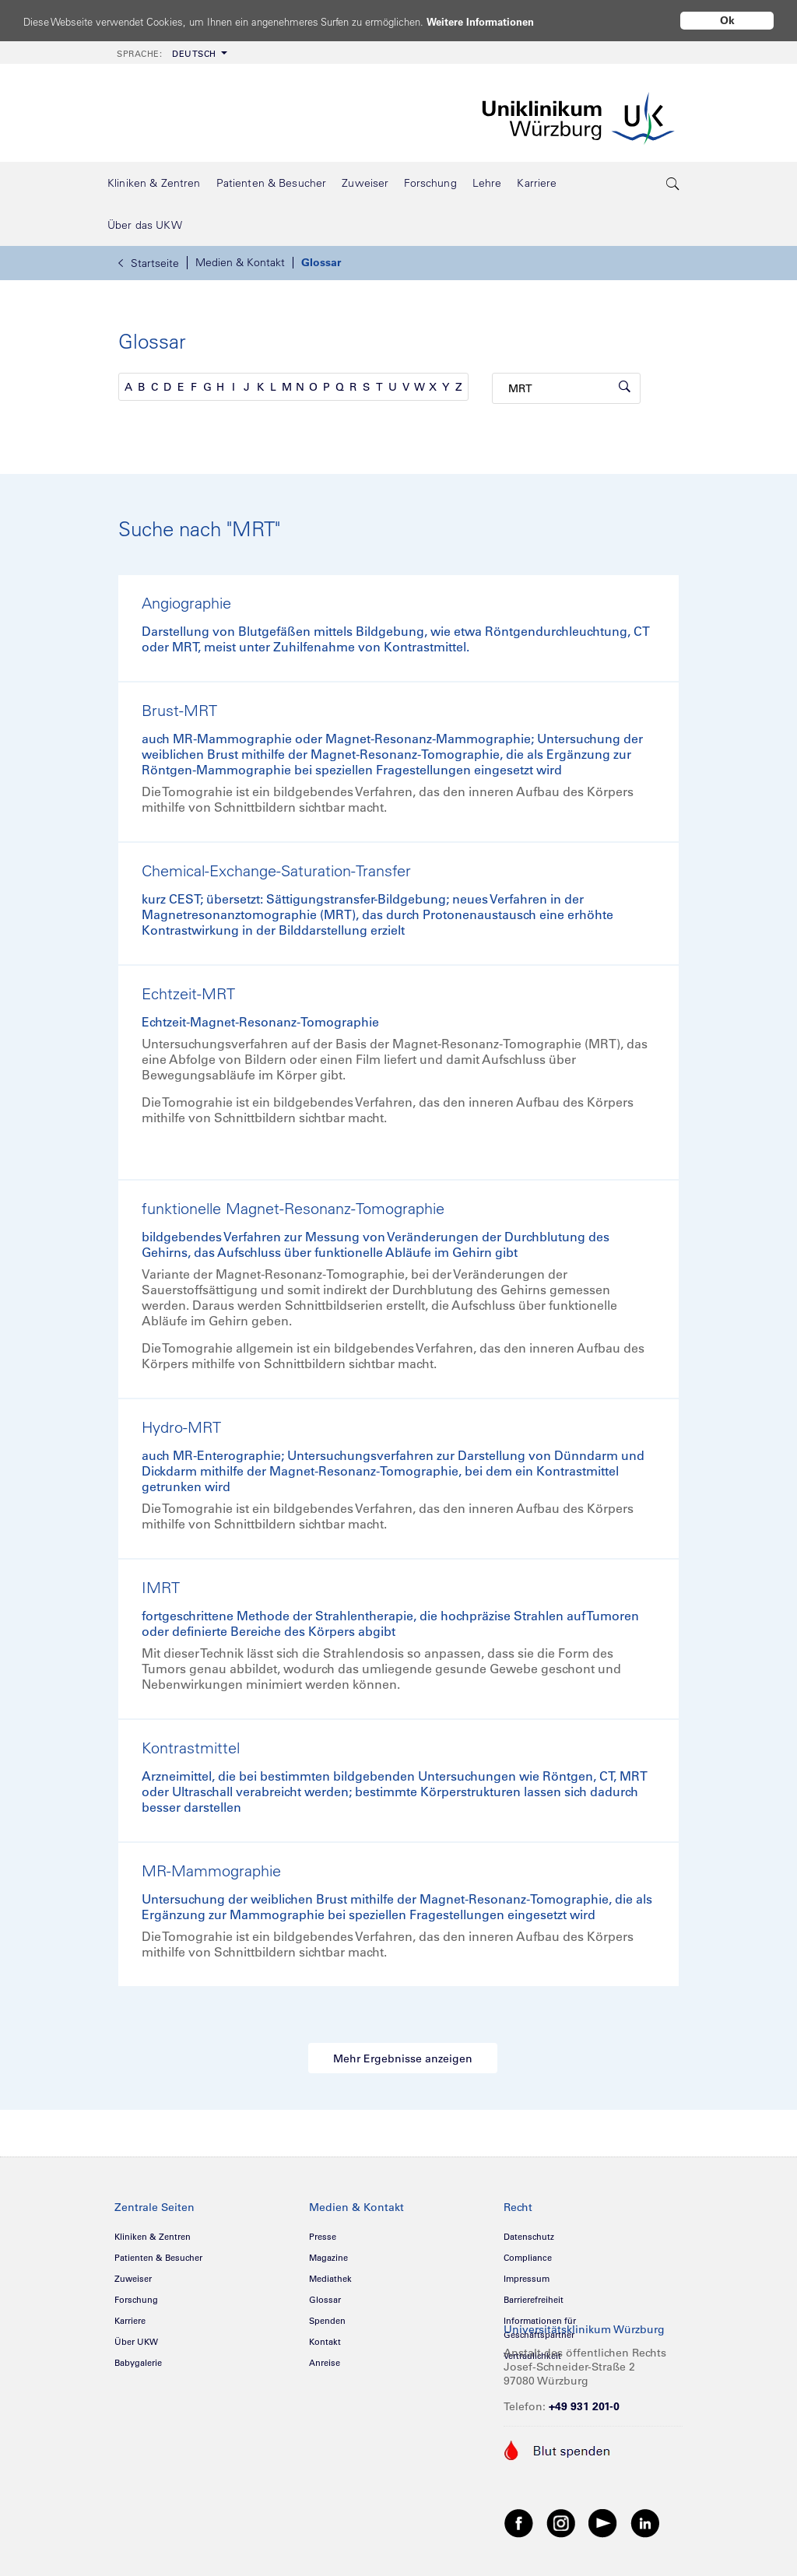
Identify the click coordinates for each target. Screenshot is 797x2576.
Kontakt (325, 2341)
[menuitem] (170, 52)
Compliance (528, 2257)
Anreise (324, 2362)
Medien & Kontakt (240, 262)
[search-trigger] (673, 183)
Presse (322, 2236)
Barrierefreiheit (534, 2299)
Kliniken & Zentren (152, 2236)
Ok (727, 20)
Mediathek (330, 2278)
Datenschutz (529, 2236)
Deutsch (166, 53)
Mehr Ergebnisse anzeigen (402, 2058)
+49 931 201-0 (584, 2406)
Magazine (328, 2257)
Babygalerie (138, 2362)
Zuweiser (133, 2278)
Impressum (526, 2278)
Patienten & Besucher (158, 2257)
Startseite (148, 263)
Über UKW (136, 2341)
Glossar (321, 262)
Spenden (327, 2320)
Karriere (130, 2320)
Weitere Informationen (539, 21)
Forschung (136, 2299)
